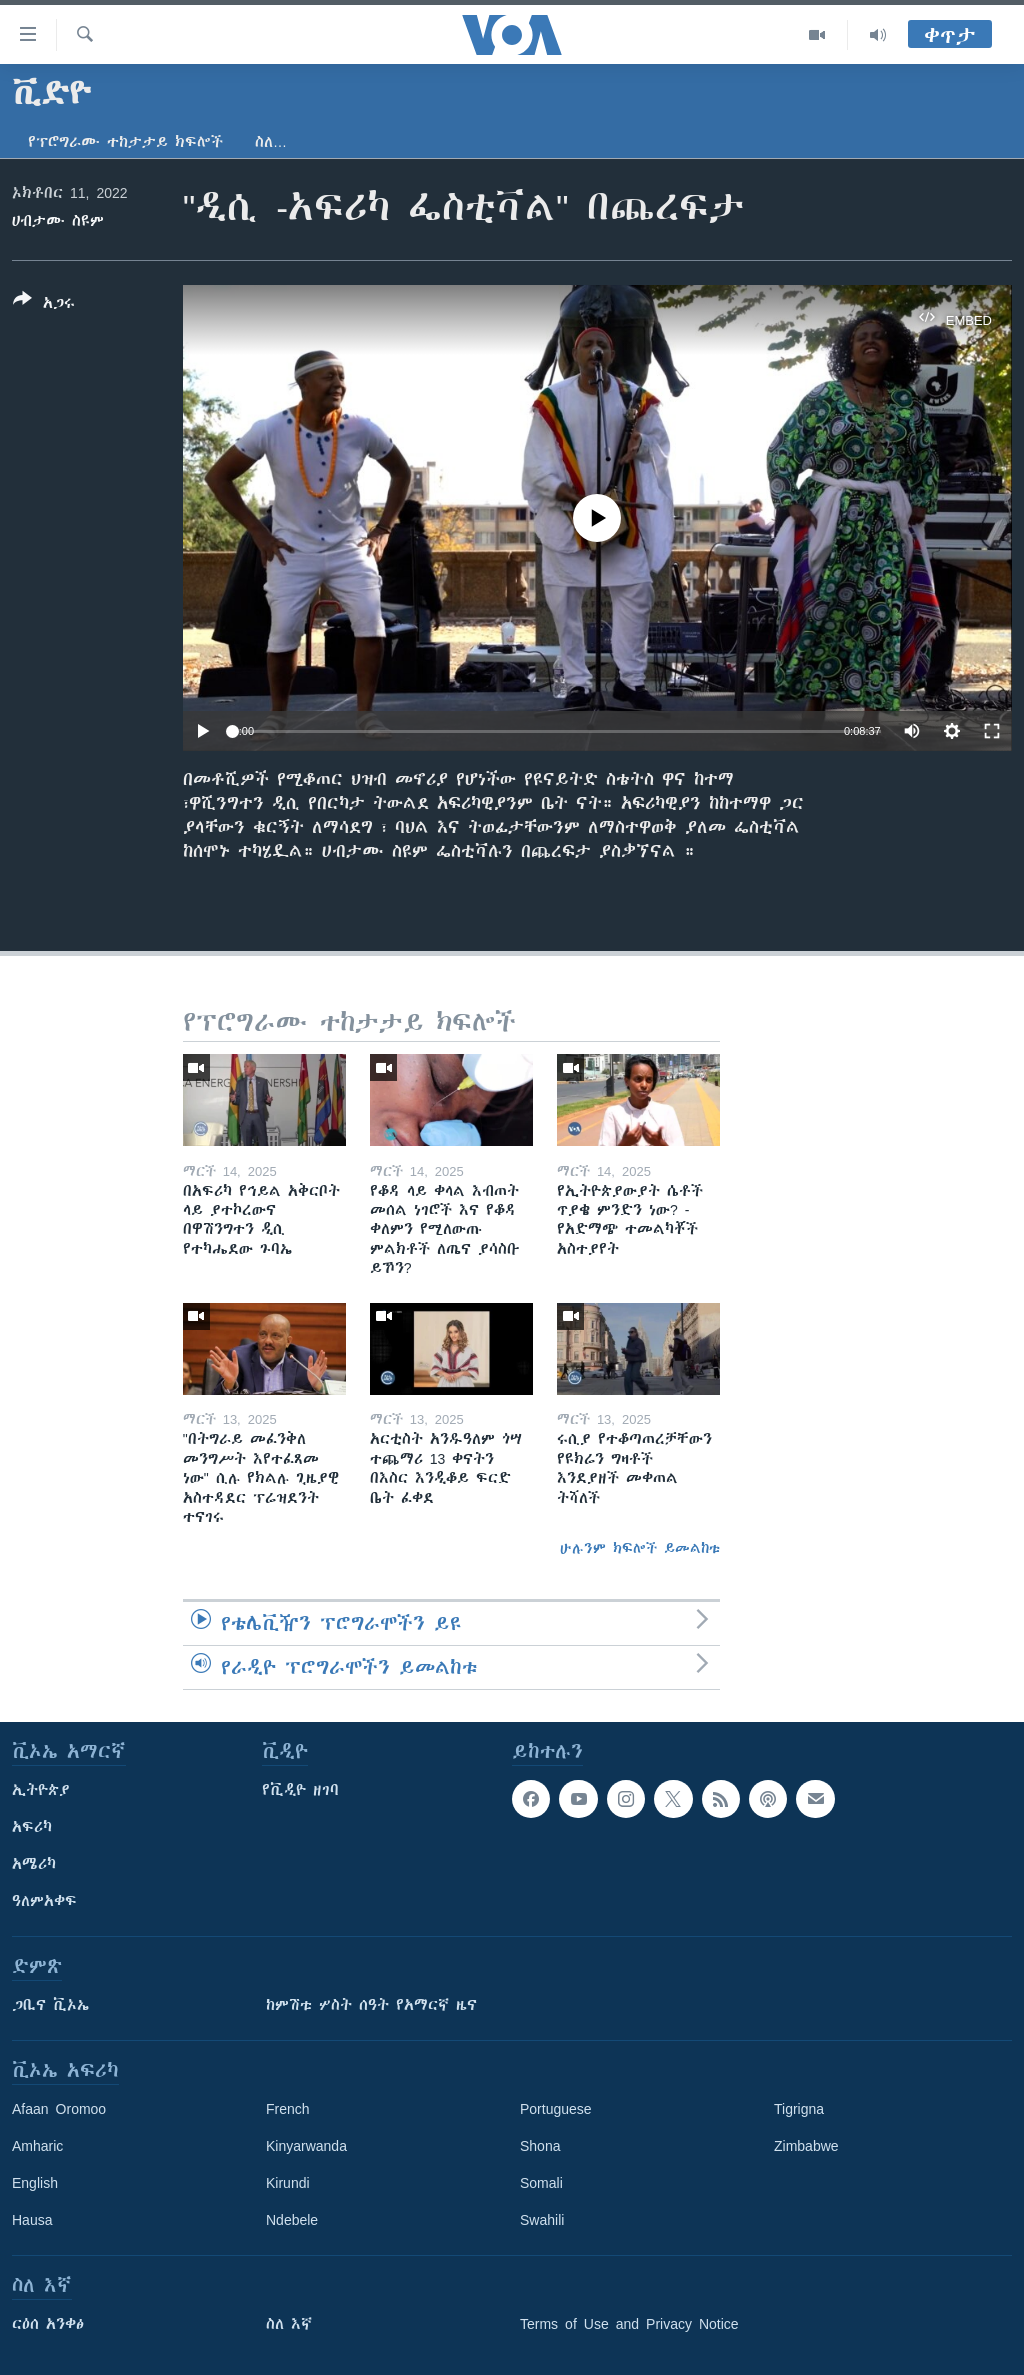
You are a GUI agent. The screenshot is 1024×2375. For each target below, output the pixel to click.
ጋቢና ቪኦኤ (50, 2005)
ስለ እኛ (289, 2324)
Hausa (32, 2220)
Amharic (37, 2146)
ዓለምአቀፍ (44, 1901)
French (288, 2109)
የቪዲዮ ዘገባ (300, 1790)
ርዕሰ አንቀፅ (48, 2324)
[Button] (44, 305)
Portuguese (556, 2109)
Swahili (542, 2220)
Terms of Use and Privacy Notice (629, 2324)
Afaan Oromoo (59, 2109)
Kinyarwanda (306, 2146)
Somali (541, 2183)
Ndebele (292, 2220)
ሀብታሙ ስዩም (58, 221)
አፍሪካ (32, 1827)
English (35, 2183)
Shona (540, 2146)
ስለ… (271, 142)
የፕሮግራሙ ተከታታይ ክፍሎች (125, 142)
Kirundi (288, 2183)
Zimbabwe (806, 2146)
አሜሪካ (34, 1864)
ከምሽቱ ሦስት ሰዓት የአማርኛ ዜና (371, 2005)
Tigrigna (799, 2109)
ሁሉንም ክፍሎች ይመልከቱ (640, 1548)
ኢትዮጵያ (41, 1790)
